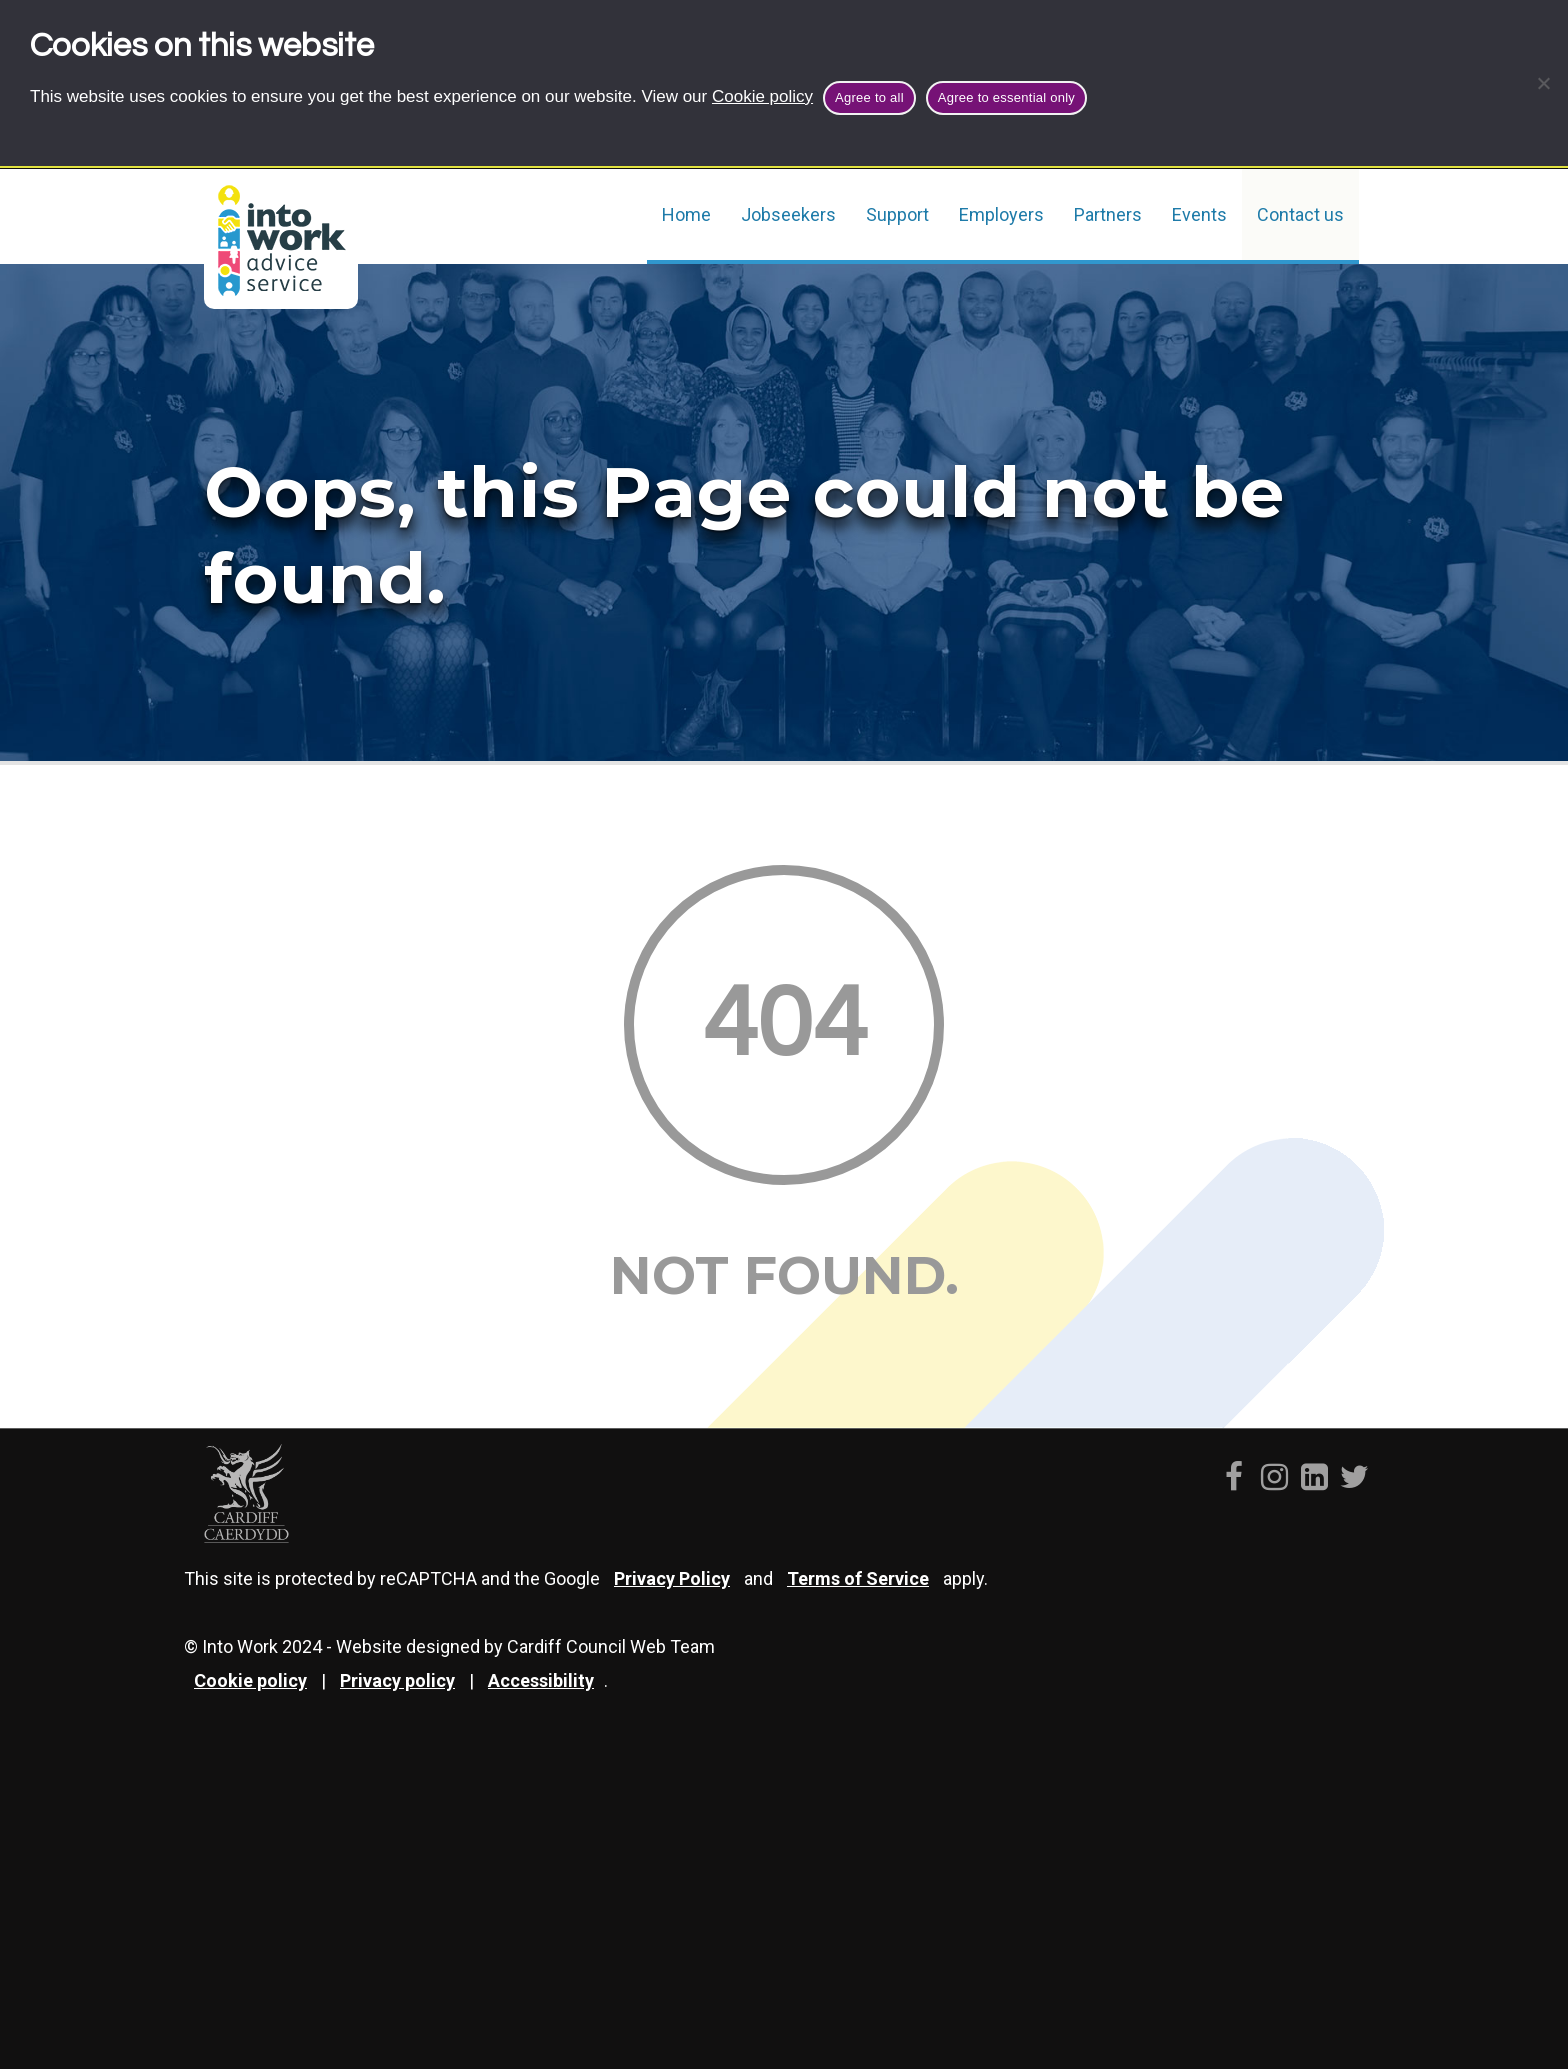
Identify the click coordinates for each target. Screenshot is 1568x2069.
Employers (1001, 214)
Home (686, 214)
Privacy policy (397, 1680)
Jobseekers (788, 214)
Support (897, 214)
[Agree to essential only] (1543, 83)
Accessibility (541, 1680)
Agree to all (869, 97)
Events (1199, 214)
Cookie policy (762, 96)
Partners (1108, 214)
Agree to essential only (1006, 97)
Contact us (1300, 214)
